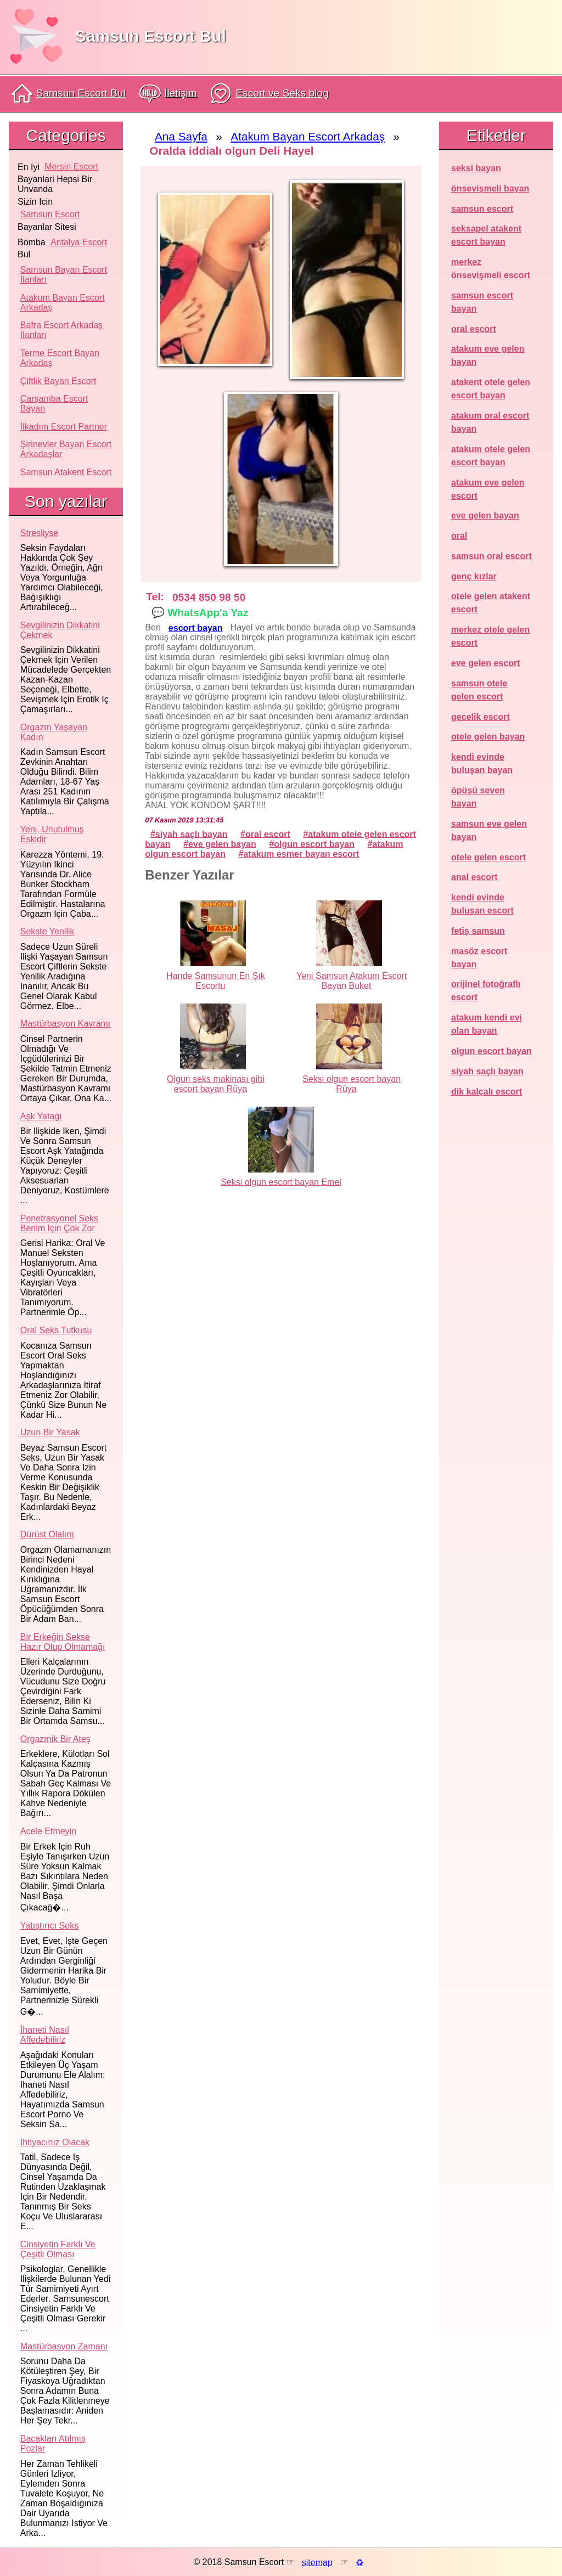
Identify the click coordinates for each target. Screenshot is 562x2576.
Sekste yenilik (47, 931)
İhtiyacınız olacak (54, 2142)
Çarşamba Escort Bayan (54, 403)
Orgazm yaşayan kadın (53, 732)
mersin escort (71, 166)
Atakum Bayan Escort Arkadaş (62, 302)
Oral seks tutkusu (56, 1330)
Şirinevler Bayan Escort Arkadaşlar (65, 449)
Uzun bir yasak (50, 1432)
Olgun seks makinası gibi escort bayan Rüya (216, 1083)
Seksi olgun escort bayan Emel (281, 1181)
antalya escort (78, 242)
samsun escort (50, 214)
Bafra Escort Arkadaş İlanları (61, 330)
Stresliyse (39, 533)
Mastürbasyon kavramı (65, 1023)
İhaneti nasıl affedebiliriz (44, 2034)
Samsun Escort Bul (150, 36)
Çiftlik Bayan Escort (58, 381)
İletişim (168, 93)
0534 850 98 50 (208, 596)
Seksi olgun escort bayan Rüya (351, 1083)
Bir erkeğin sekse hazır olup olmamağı (62, 1641)
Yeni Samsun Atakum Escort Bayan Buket (351, 980)
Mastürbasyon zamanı (64, 2346)
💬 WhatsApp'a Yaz (199, 612)
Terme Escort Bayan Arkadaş (59, 358)
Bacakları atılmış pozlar (53, 2443)
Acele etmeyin (48, 1831)
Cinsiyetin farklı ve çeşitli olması (57, 2249)
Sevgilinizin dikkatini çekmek (60, 630)
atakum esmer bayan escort (301, 853)
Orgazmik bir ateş (55, 1739)
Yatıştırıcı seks (49, 1925)
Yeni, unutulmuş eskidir (52, 834)
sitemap (317, 2562)
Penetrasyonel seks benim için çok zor (59, 1223)
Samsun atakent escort (65, 472)
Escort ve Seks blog (269, 94)
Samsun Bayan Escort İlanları (63, 274)
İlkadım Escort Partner (63, 426)
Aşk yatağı (41, 1116)
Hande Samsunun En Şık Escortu (215, 980)
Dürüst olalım (47, 1534)
